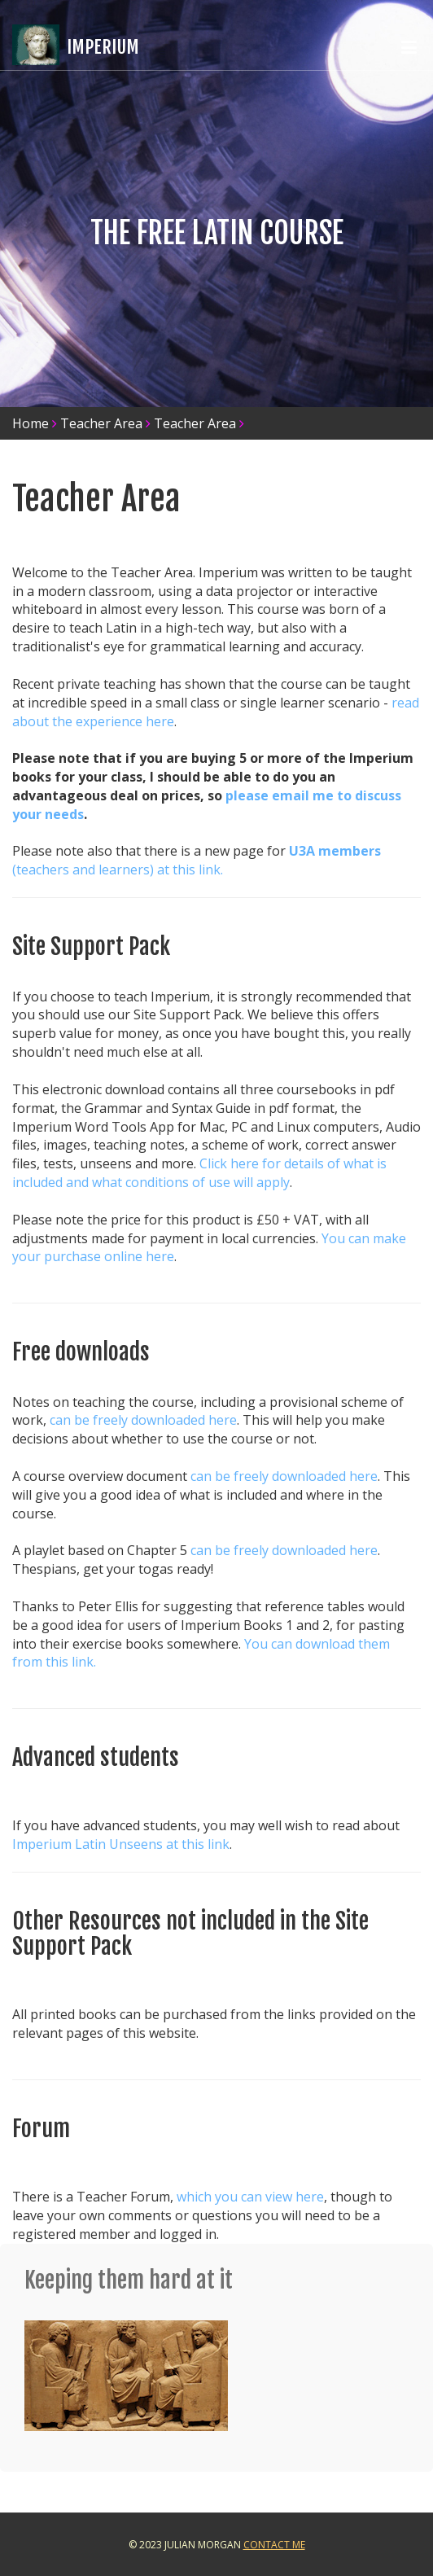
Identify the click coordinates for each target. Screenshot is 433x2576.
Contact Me (274, 2545)
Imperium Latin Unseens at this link (121, 1844)
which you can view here (250, 2197)
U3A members (335, 851)
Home (30, 423)
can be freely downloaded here (143, 1420)
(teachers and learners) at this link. (117, 869)
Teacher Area (101, 423)
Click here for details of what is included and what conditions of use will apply (199, 1172)
